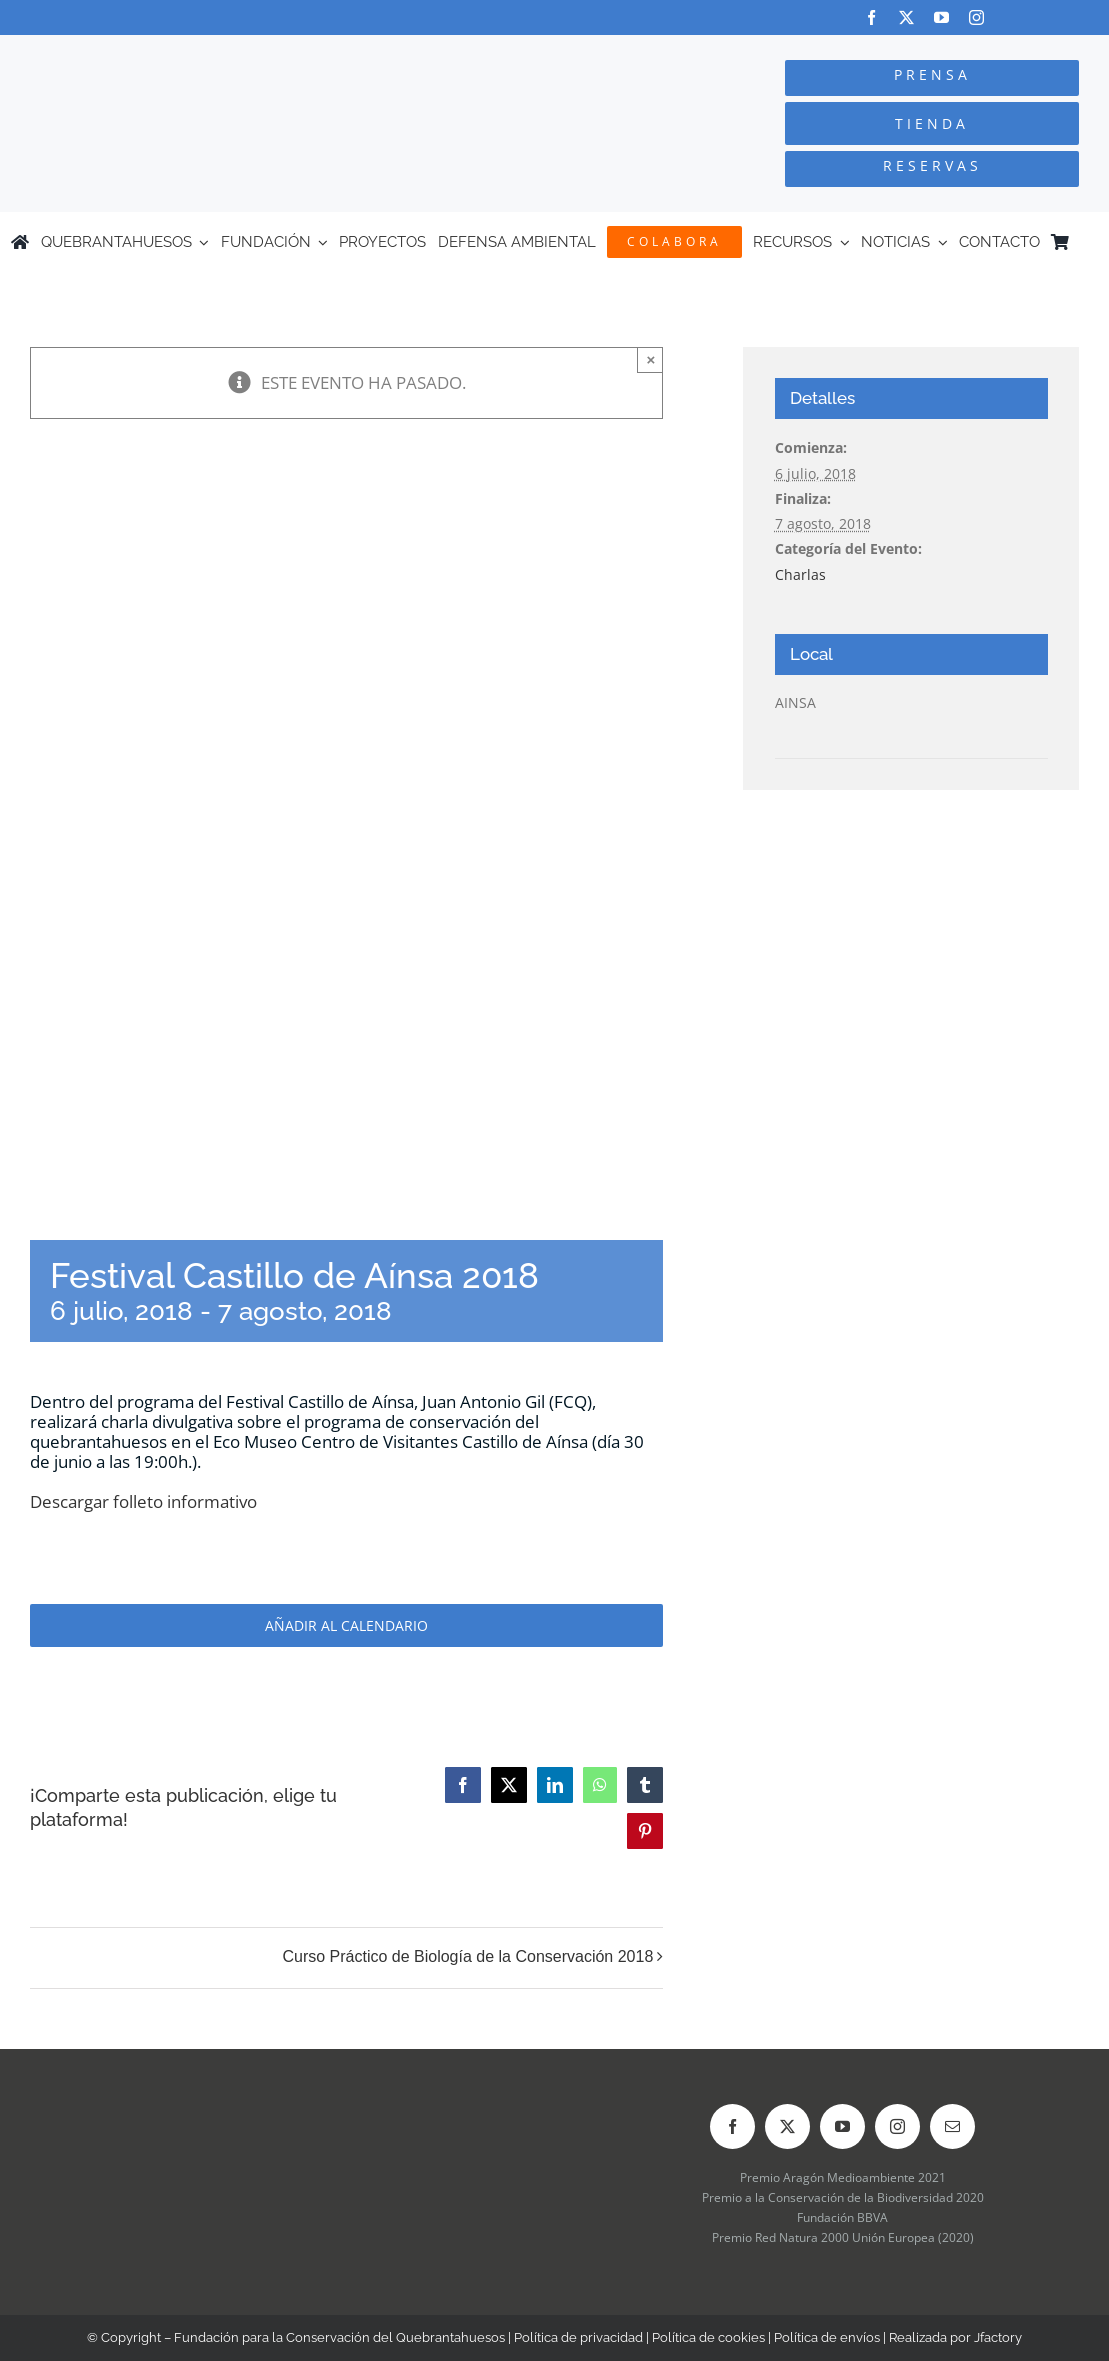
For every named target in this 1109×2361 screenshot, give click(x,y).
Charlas (800, 574)
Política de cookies (708, 2337)
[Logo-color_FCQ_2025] (208, 53)
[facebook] (871, 17)
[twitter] (906, 17)
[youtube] (941, 17)
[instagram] (976, 17)
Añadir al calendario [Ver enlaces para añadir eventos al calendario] (346, 1625)
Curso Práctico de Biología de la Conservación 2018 (467, 1956)
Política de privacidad (578, 2337)
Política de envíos (827, 2337)
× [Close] (650, 359)
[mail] (952, 2126)
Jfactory (998, 2337)
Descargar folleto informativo (143, 1501)
